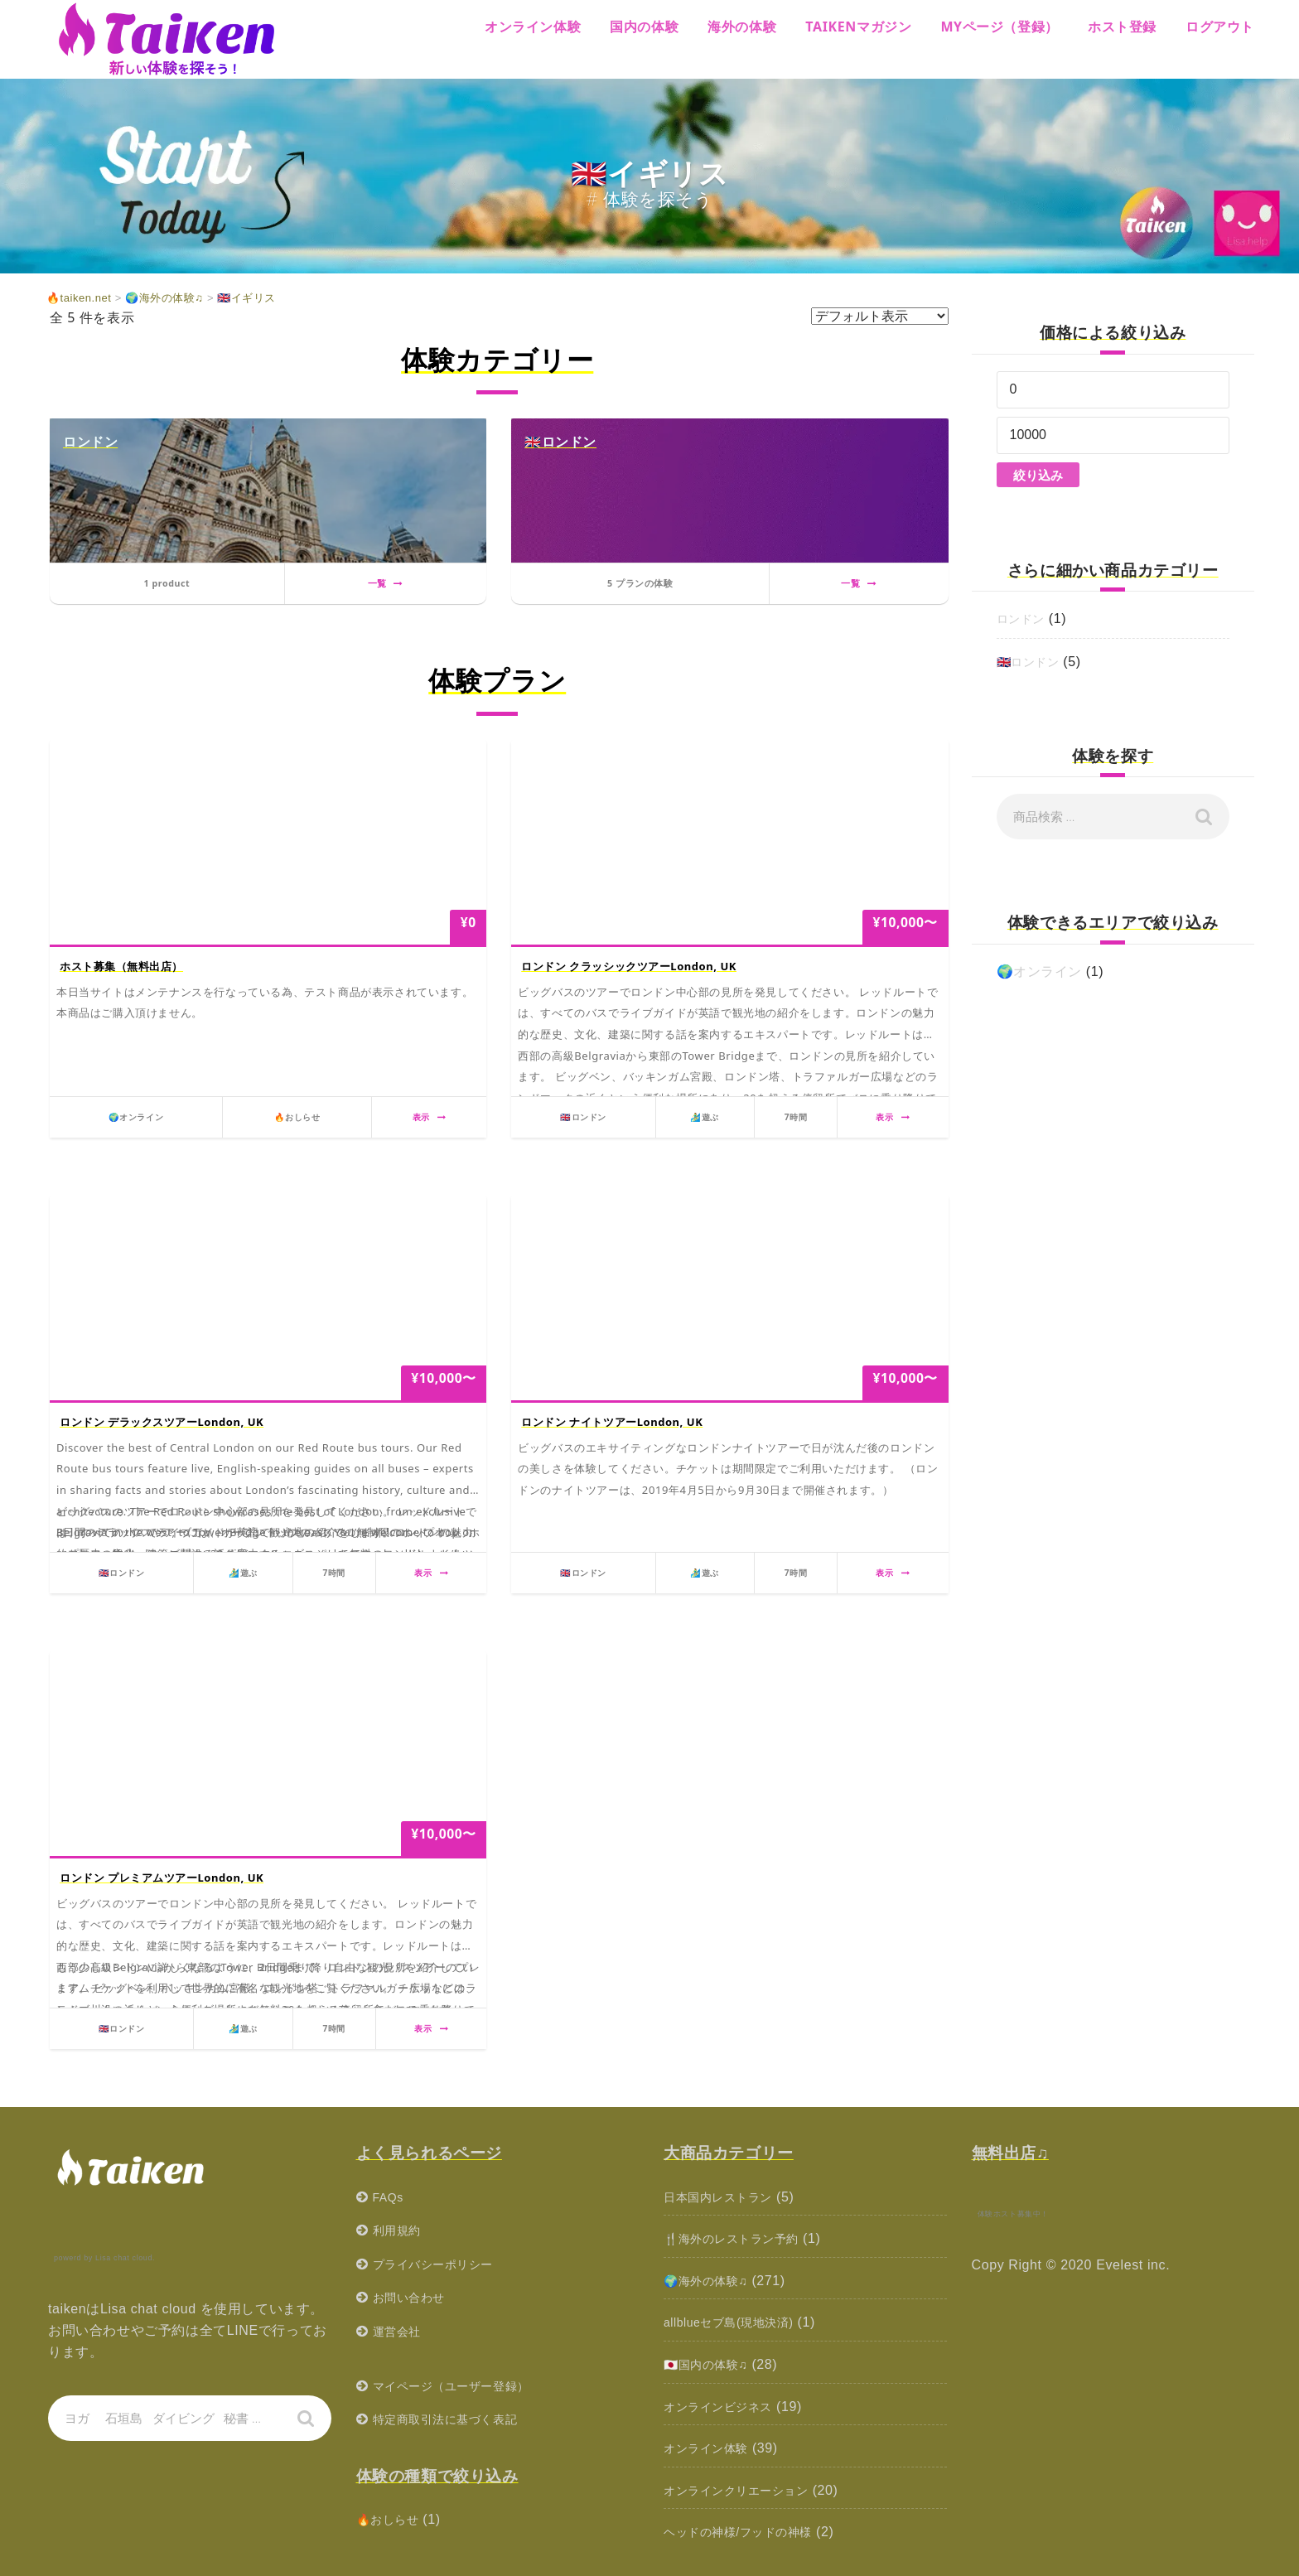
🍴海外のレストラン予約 (741, 2238)
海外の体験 (741, 26)
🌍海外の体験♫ (712, 2281)
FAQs (390, 2197)
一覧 (385, 583)
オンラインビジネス (725, 2407)
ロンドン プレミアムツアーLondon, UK (162, 1877)
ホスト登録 (1122, 26)
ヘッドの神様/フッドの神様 (748, 2532)
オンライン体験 (533, 26)
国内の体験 (644, 26)
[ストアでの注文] (880, 316)
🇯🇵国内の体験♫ (712, 2364)
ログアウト (1220, 26)
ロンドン (1024, 618)
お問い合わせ (414, 2297)
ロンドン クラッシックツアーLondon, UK (629, 966)
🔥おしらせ (392, 2519)
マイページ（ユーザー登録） (462, 2386)
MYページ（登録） (999, 26)
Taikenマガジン (858, 26)
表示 (430, 1117)
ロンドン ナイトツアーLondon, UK (612, 1421)
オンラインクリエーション (746, 2490)
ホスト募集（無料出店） (122, 966)
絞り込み (1038, 474)
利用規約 (400, 2230)
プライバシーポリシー (441, 2264)
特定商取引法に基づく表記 (455, 2419)
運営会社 (400, 2331)
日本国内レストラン (725, 2197)
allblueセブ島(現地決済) (738, 2322)
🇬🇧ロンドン (1033, 662)
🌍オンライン (1040, 971)
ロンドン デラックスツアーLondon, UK (162, 1421)
